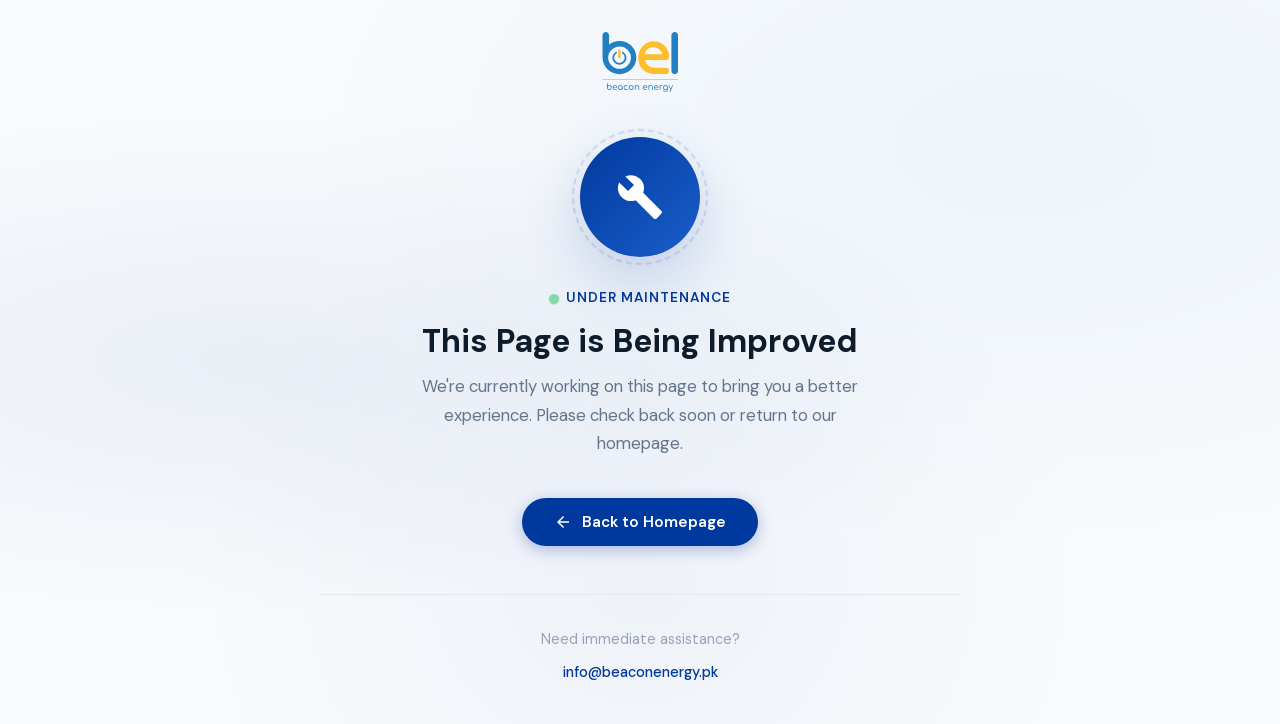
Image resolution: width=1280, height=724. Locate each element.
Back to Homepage (640, 522)
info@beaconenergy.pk (640, 672)
